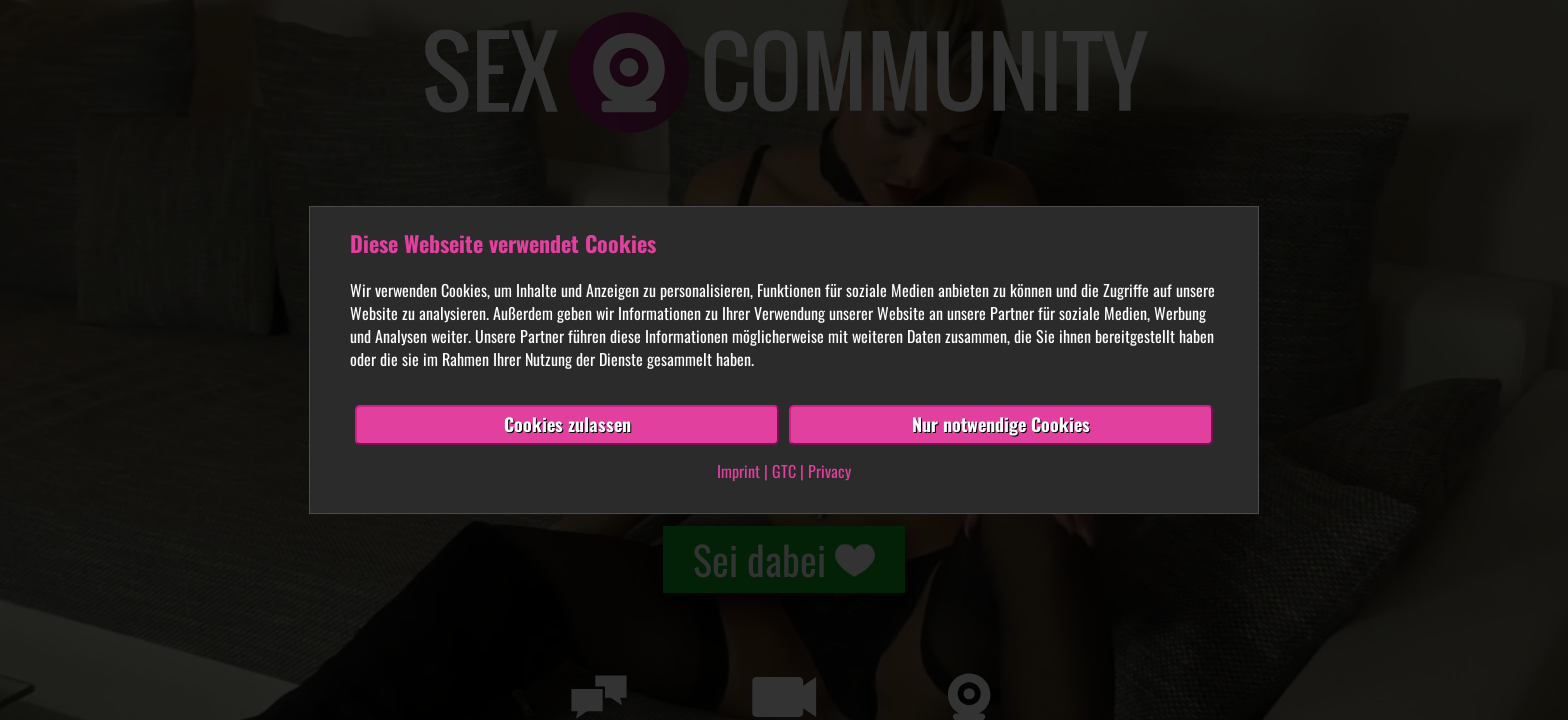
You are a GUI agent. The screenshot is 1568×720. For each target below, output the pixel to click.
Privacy (829, 471)
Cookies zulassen (567, 424)
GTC (784, 471)
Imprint (738, 471)
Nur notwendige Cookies (1001, 424)
